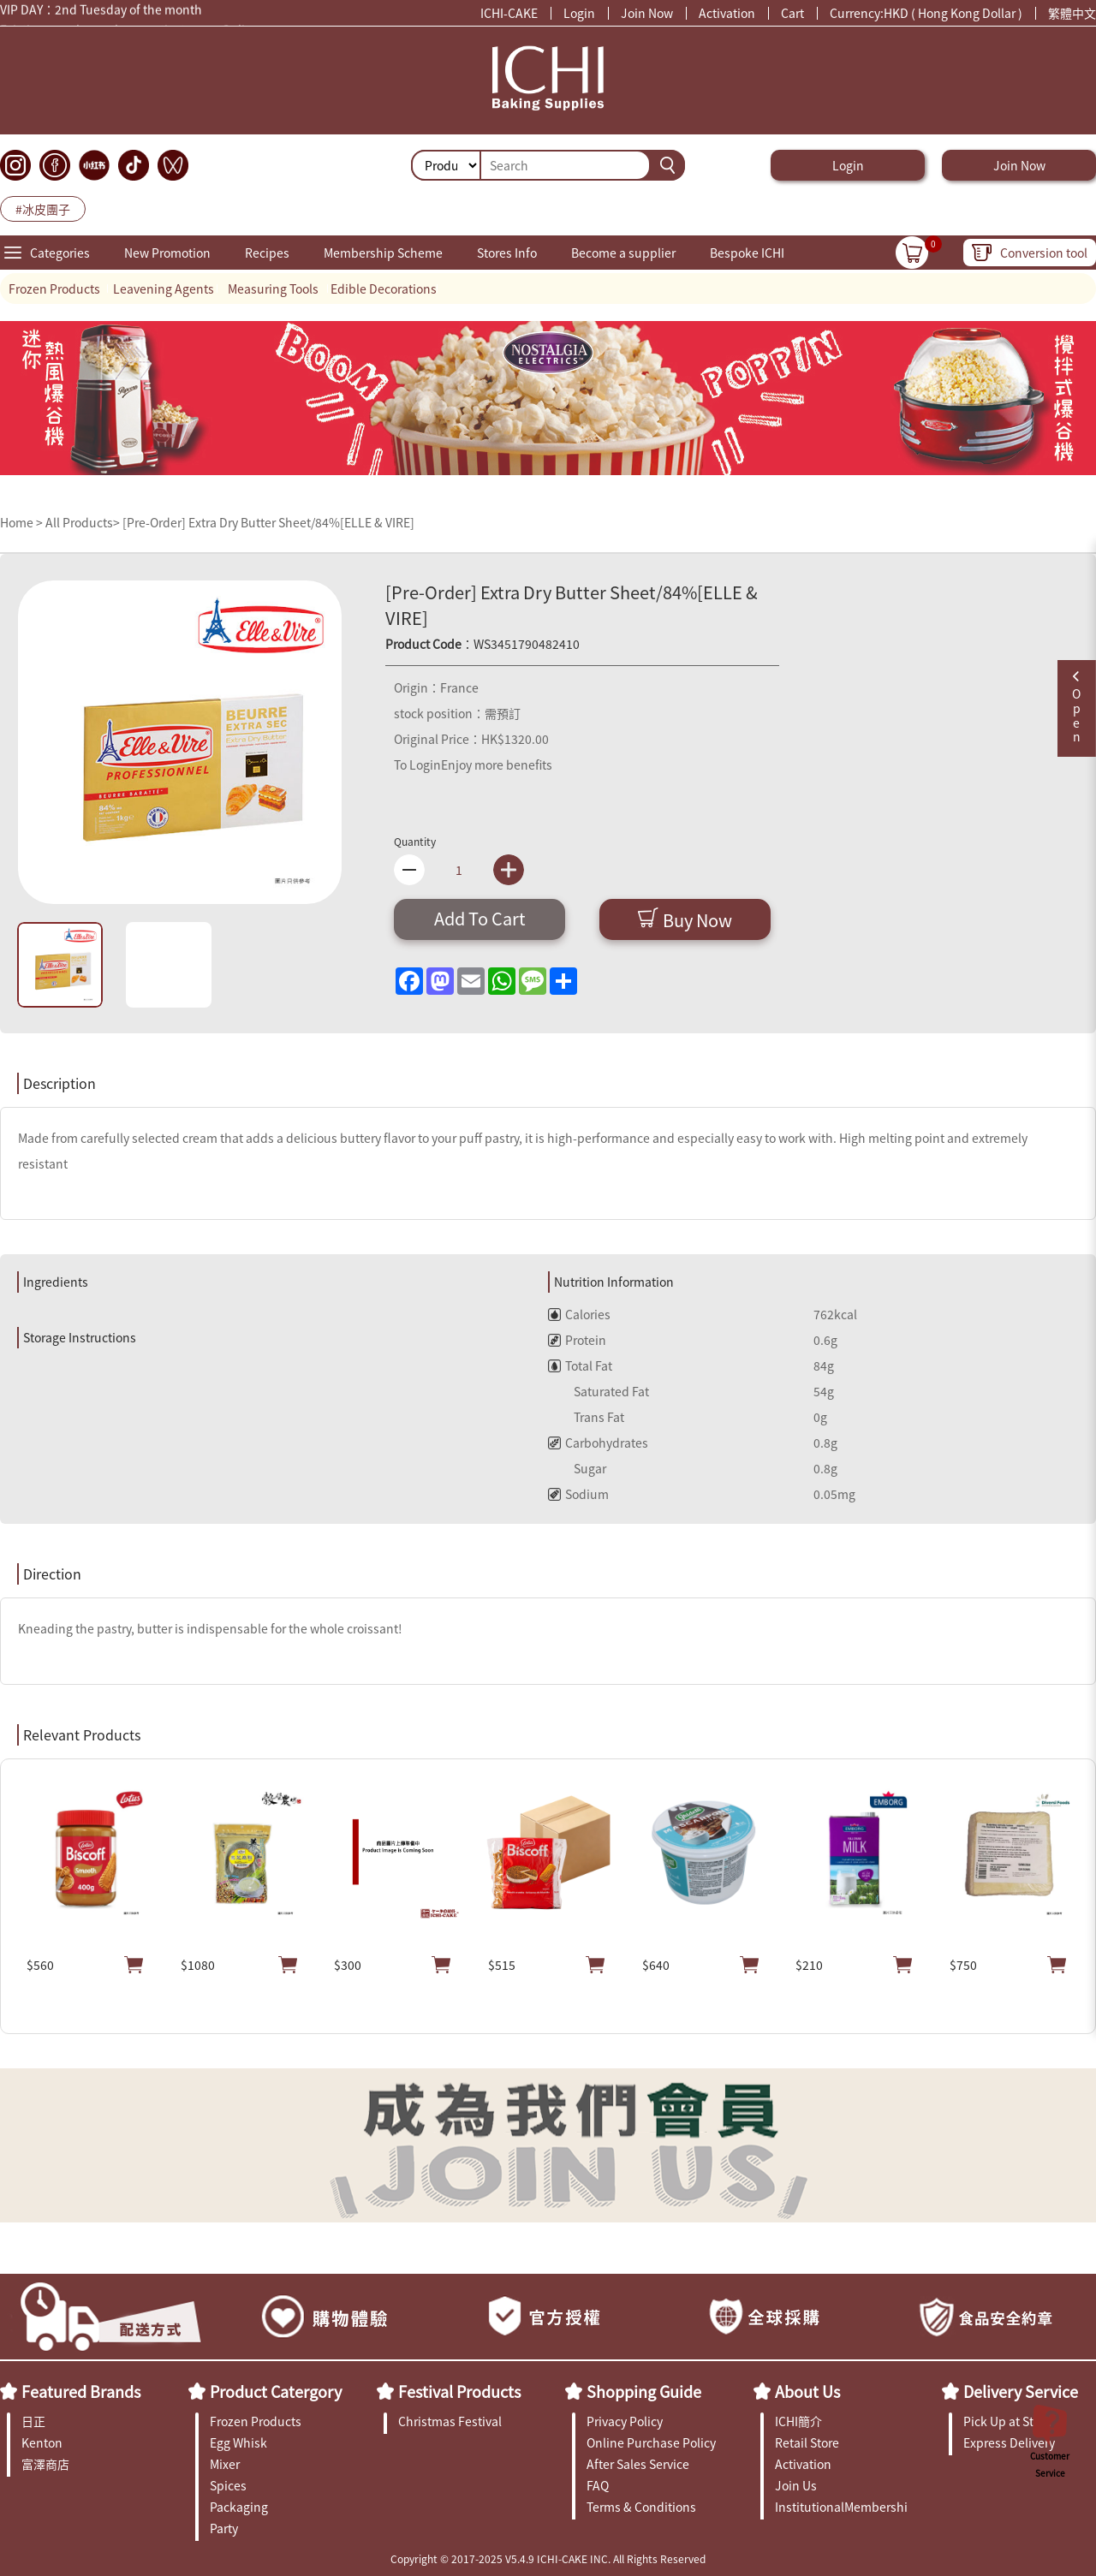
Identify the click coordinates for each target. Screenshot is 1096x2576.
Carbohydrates (598, 1442)
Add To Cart (480, 918)
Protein (577, 1339)
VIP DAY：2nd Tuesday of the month (101, 11)
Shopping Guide (644, 2391)
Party (224, 2528)
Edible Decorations (384, 288)
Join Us (796, 2485)
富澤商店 (45, 2463)
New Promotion (167, 252)
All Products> (82, 522)
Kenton (42, 2442)
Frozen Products (54, 288)
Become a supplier (623, 252)
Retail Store (807, 2442)
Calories (579, 1314)
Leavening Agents (163, 288)
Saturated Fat (598, 1391)
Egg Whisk (238, 2442)
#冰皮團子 (42, 208)
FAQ (598, 2485)
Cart (792, 12)
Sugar (577, 1468)
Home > (22, 522)
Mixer (225, 2463)
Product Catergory (276, 2391)
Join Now (647, 12)
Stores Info (507, 252)
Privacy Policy (625, 2421)
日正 (33, 2421)
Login (579, 12)
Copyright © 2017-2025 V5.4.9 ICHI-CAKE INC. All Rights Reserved (548, 2558)
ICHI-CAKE (509, 12)
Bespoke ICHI (747, 252)
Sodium (578, 1493)
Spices (228, 2485)
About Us (807, 2391)
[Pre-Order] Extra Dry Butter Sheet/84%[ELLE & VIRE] (268, 522)
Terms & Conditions (641, 2506)
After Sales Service (638, 2463)
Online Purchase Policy (651, 2442)
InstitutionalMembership (841, 2506)
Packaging (239, 2506)
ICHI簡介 (798, 2421)
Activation (727, 12)
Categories (60, 252)
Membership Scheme (383, 252)
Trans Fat (586, 1416)
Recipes (267, 252)
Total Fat (580, 1365)
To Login (417, 764)
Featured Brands (80, 2391)
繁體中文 (1072, 12)
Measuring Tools (273, 288)
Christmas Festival (450, 2421)
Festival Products (459, 2391)
